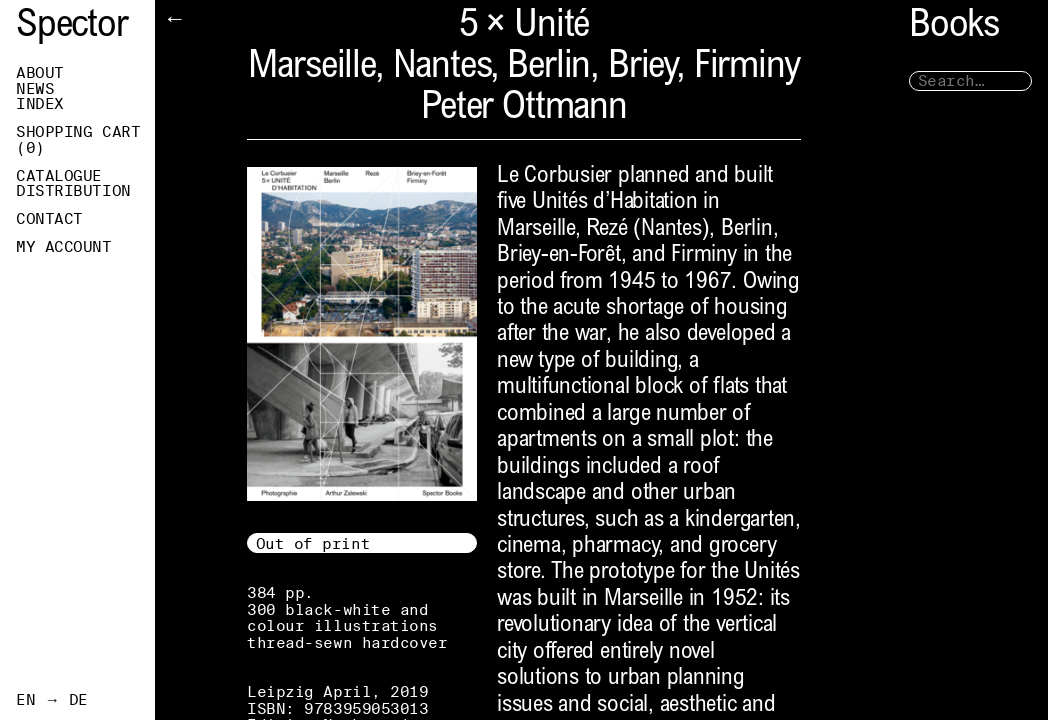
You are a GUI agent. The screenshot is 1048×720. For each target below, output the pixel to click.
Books (954, 27)
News (35, 89)
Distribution (73, 191)
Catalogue (59, 176)
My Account (64, 247)
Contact (49, 219)
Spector (72, 27)
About (40, 73)
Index (40, 104)
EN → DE (52, 700)
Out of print (313, 543)
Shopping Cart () (78, 140)
